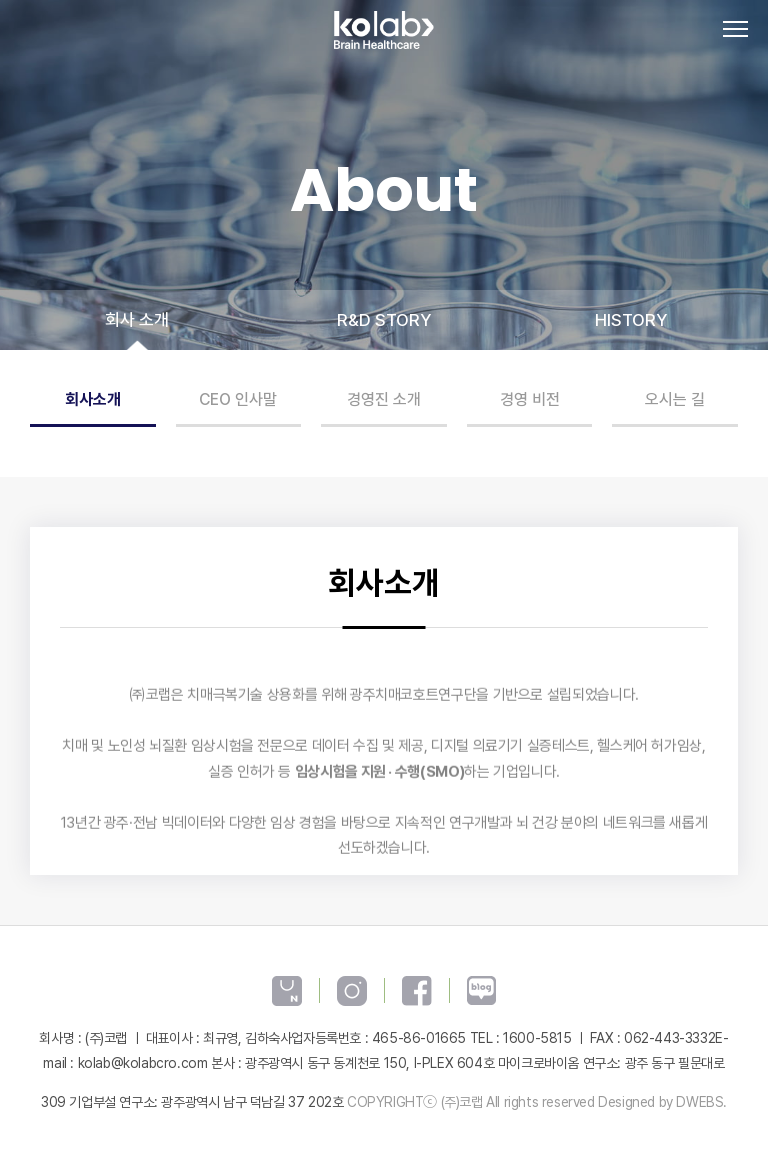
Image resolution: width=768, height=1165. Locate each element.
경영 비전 (530, 399)
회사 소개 (137, 320)
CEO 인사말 (238, 399)
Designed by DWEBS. (662, 1102)
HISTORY (631, 320)
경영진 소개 (384, 399)
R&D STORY (384, 320)
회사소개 (93, 399)
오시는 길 (675, 399)
